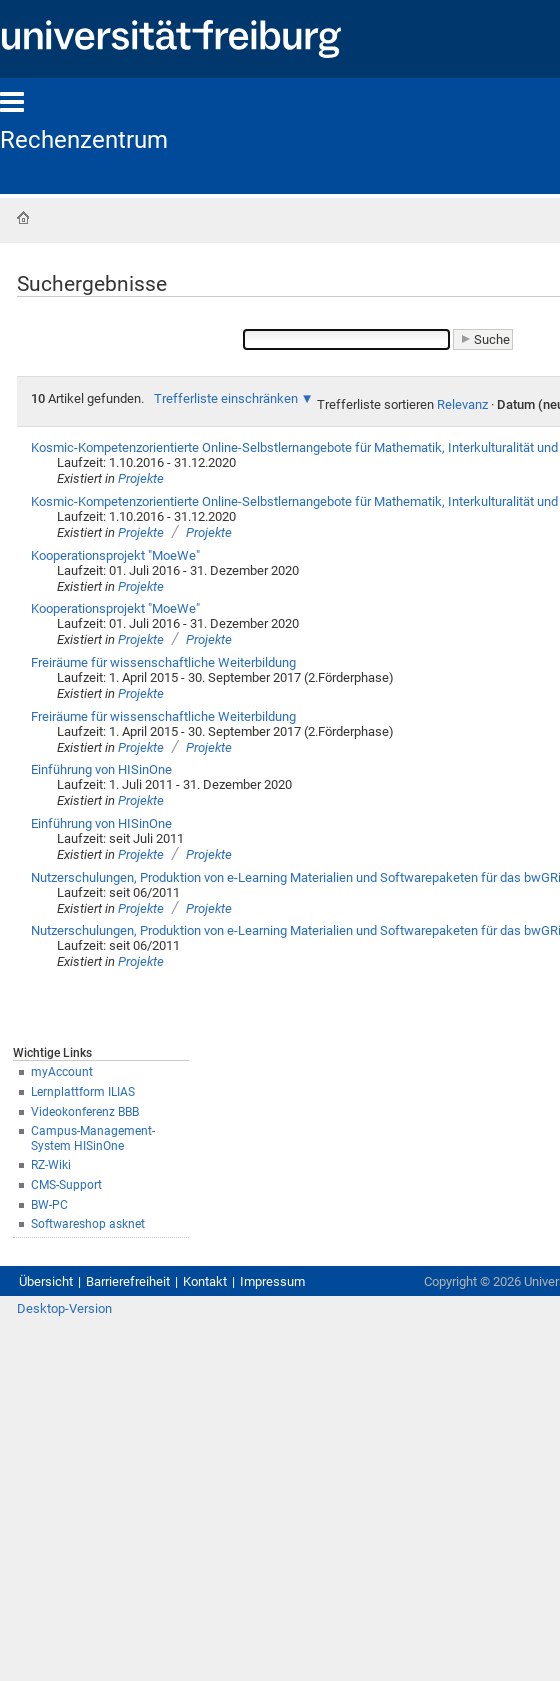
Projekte (141, 478)
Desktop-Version (64, 1308)
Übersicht (46, 1281)
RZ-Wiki (51, 1165)
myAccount (62, 1072)
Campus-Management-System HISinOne (93, 1138)
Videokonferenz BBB (85, 1112)
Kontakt (205, 1281)
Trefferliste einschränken (226, 398)
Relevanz (462, 404)
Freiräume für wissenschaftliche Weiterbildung (163, 662)
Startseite (23, 218)
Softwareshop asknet (88, 1224)
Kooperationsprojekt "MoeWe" (115, 555)
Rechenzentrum (84, 140)
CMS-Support (66, 1185)
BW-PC (49, 1205)
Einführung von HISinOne (101, 769)
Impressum (272, 1281)
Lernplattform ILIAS (83, 1092)
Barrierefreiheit (128, 1281)
